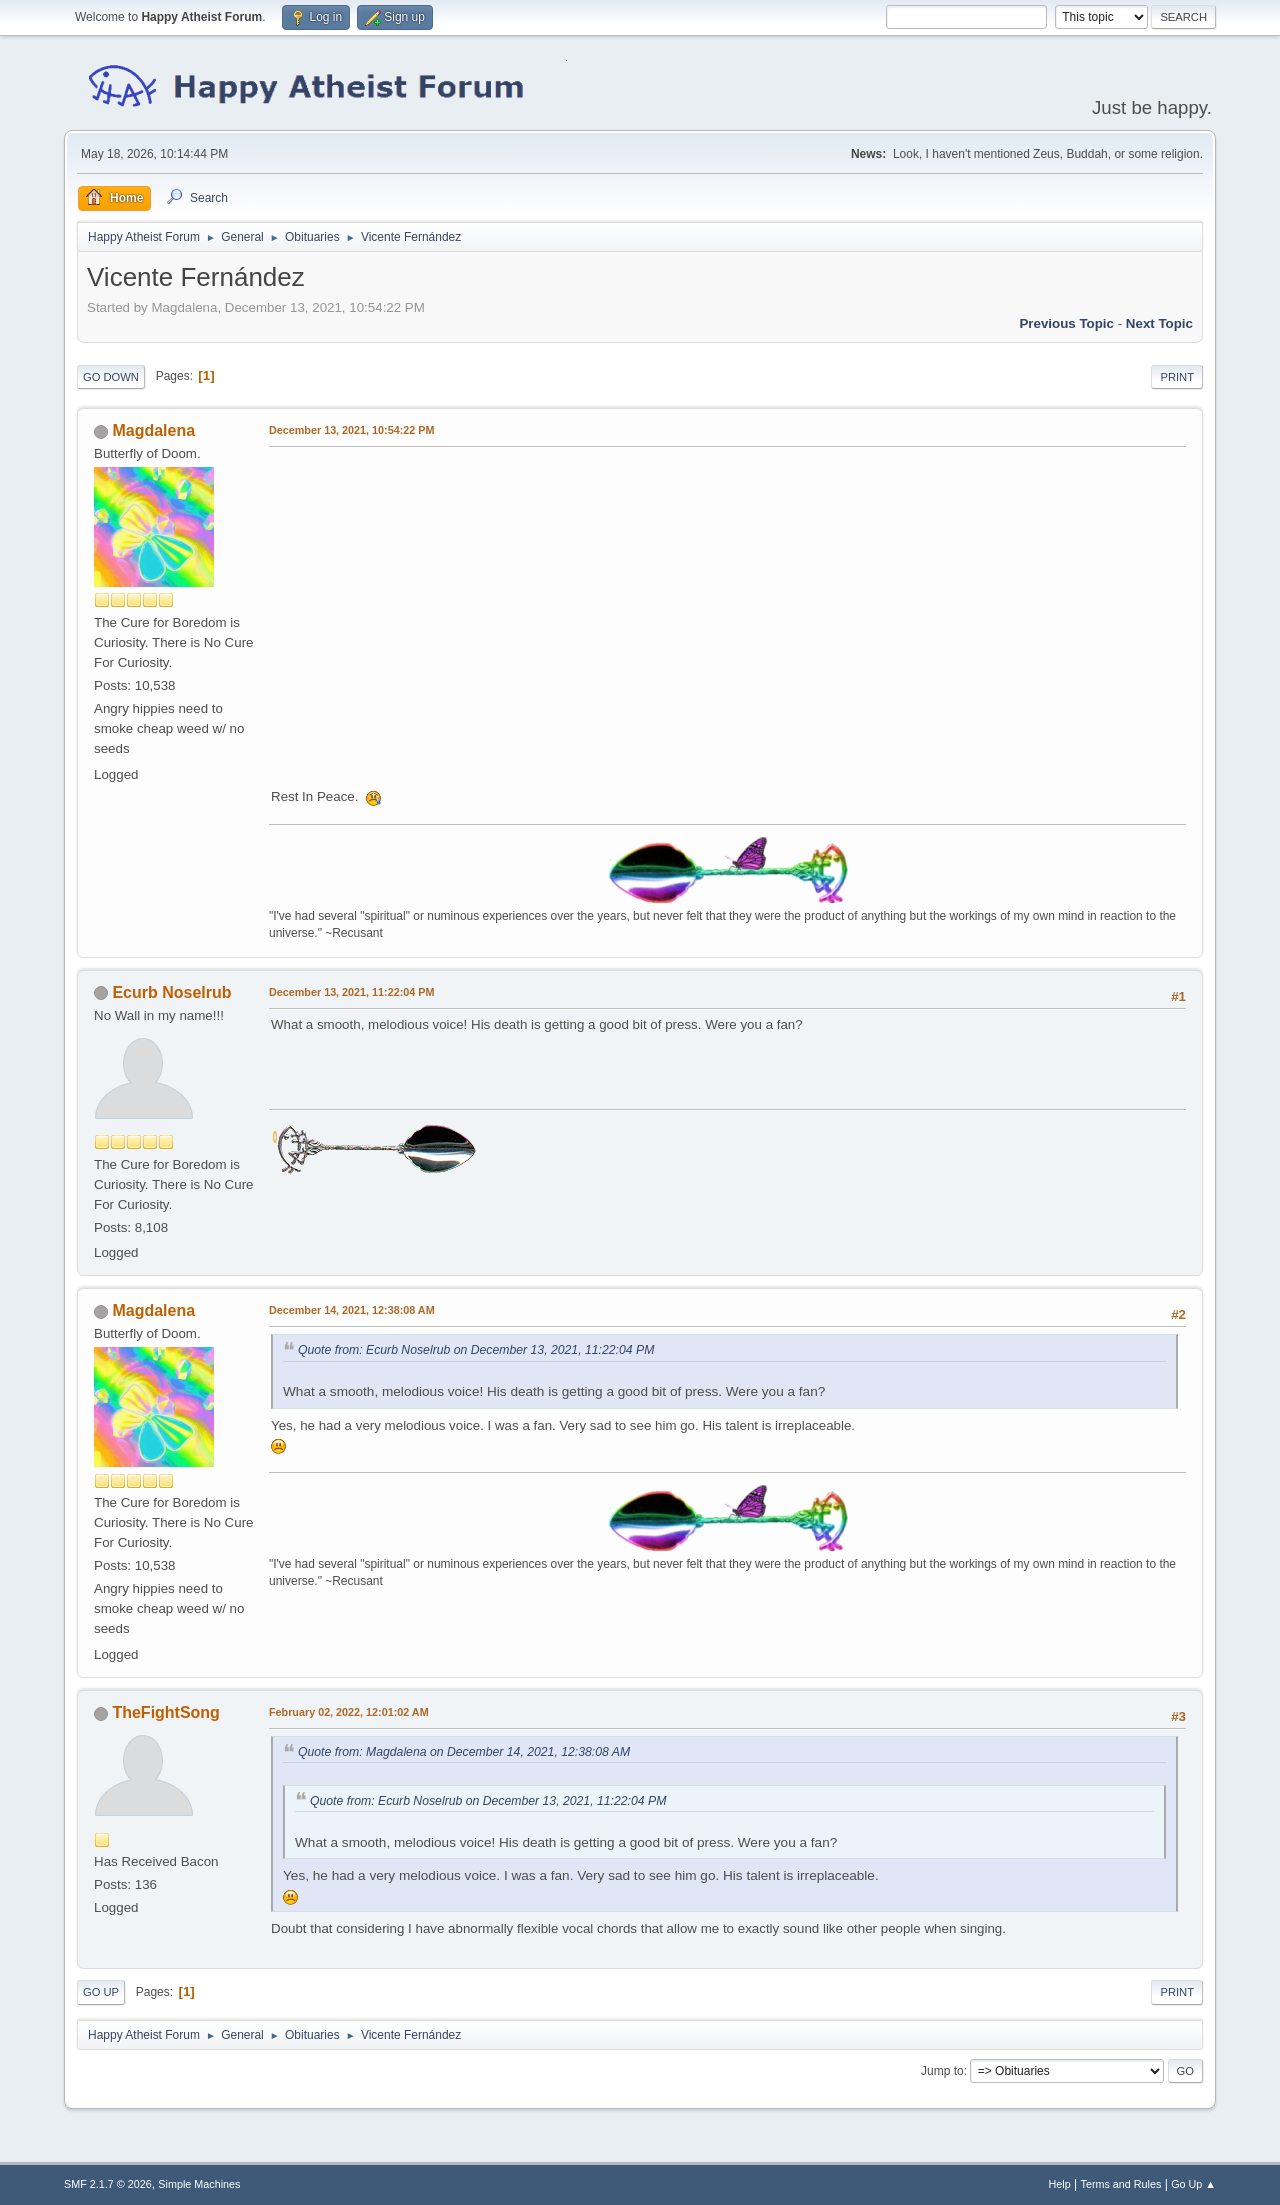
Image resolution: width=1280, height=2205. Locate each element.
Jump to (942, 2071)
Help (1060, 2184)
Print (1177, 377)
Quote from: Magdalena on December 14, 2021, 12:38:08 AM (464, 1752)
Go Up (101, 1992)
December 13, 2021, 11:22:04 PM (351, 992)
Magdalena (153, 430)
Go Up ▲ (1193, 2184)
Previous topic (1066, 323)
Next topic (1159, 323)
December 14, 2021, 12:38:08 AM (352, 1310)
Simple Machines (199, 2184)
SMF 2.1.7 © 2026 (108, 2184)
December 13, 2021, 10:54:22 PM (351, 430)
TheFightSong (165, 1712)
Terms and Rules (1121, 2184)
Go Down (111, 377)
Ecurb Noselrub (171, 992)
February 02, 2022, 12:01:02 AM (349, 1712)
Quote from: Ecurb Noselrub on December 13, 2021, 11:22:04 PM (476, 1350)
